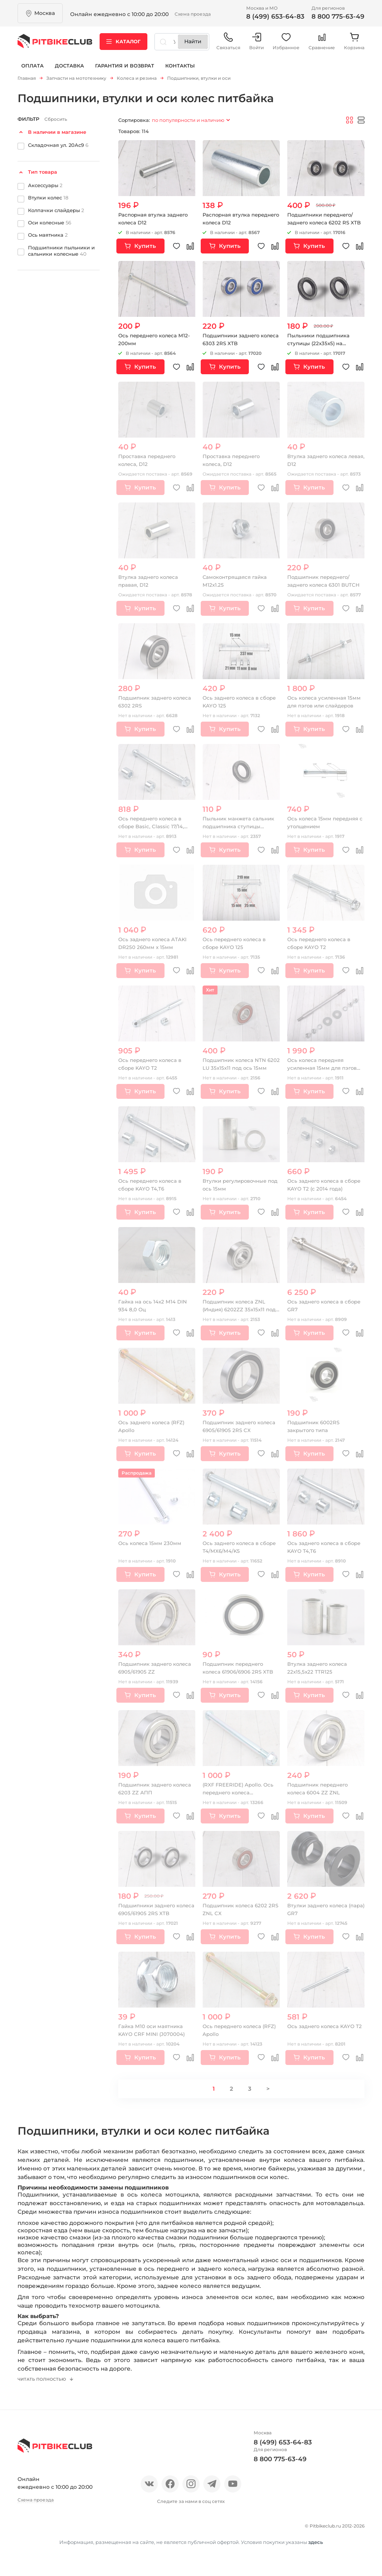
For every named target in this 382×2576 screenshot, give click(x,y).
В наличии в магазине (57, 133)
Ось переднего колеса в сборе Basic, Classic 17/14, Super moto (152, 828)
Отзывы (54, 2532)
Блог (116, 2532)
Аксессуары (45, 186)
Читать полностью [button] (45, 2386)
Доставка (69, 70)
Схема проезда (193, 14)
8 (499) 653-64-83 (275, 16)
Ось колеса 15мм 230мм (150, 1544)
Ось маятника (48, 236)
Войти (256, 44)
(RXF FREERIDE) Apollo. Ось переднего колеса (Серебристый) (240, 1794)
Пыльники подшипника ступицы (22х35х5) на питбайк (320, 345)
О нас (26, 2532)
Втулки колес (48, 199)
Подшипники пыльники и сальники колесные (61, 252)
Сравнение (322, 44)
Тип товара (42, 173)
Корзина (354, 44)
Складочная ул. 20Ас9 (58, 146)
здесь (315, 2560)
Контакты (180, 70)
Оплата (32, 70)
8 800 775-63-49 (337, 16)
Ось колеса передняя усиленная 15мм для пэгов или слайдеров (324, 1069)
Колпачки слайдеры (56, 211)
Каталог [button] (123, 44)
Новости (87, 2532)
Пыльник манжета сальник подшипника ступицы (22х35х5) (240, 828)
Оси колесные (49, 224)
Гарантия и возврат (124, 70)
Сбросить (55, 120)
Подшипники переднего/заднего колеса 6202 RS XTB (322, 224)
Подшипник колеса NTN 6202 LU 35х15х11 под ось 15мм (236, 1069)
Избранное (286, 44)
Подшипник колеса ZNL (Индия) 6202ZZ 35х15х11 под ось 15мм (241, 1311)
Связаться (228, 44)
